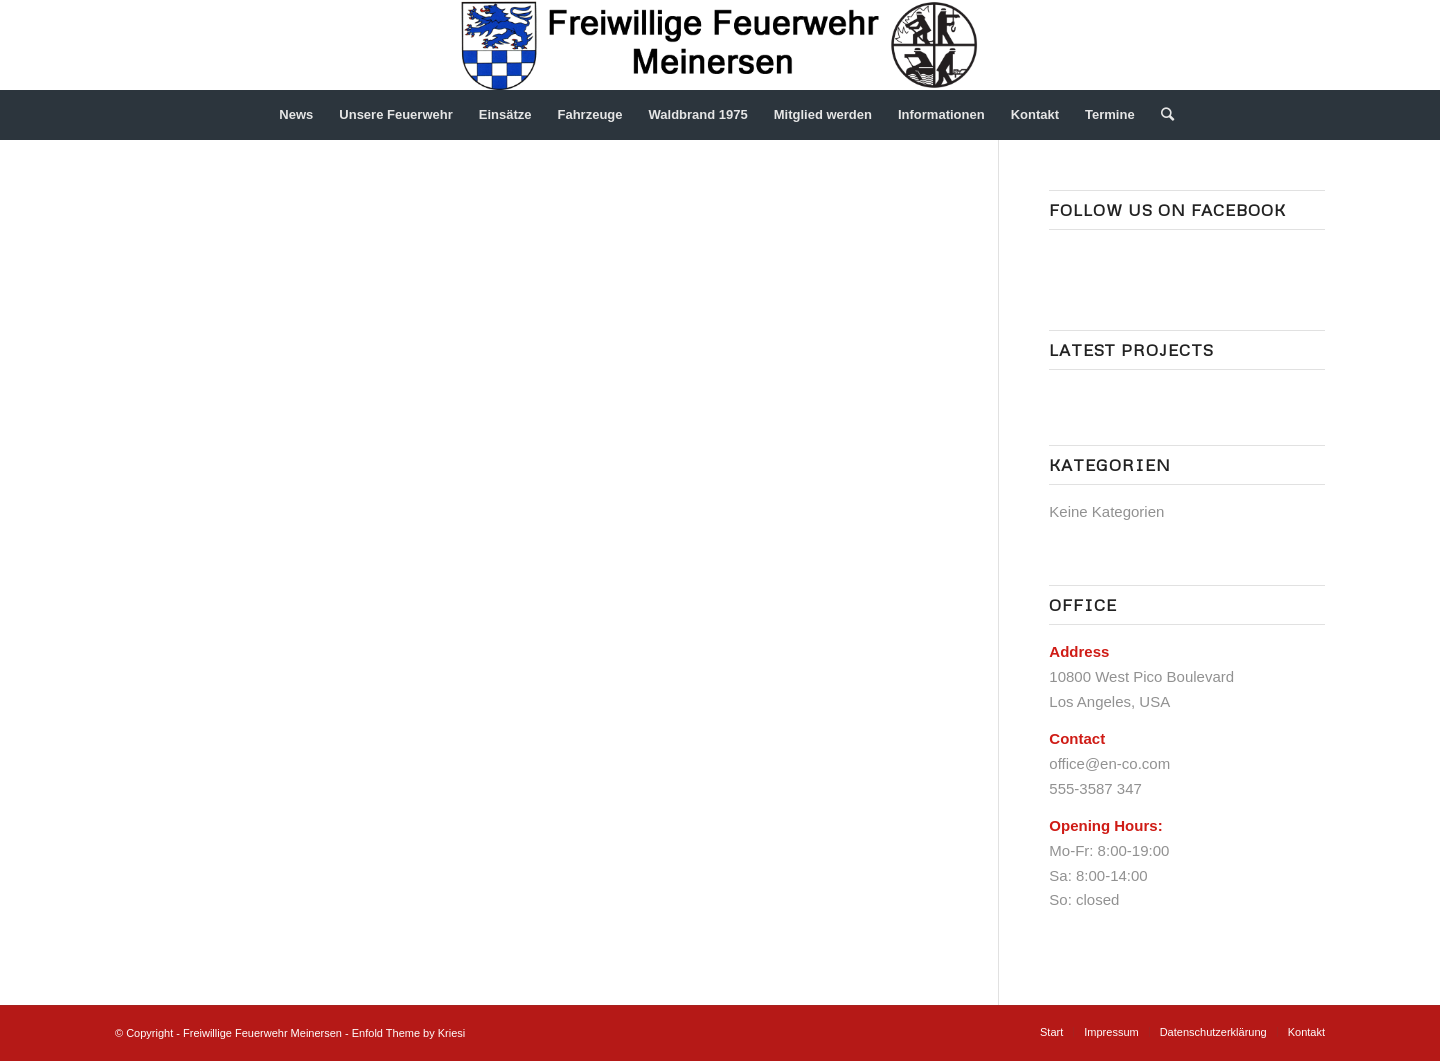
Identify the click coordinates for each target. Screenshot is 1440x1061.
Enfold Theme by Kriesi (409, 1033)
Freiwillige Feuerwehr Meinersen (262, 1033)
